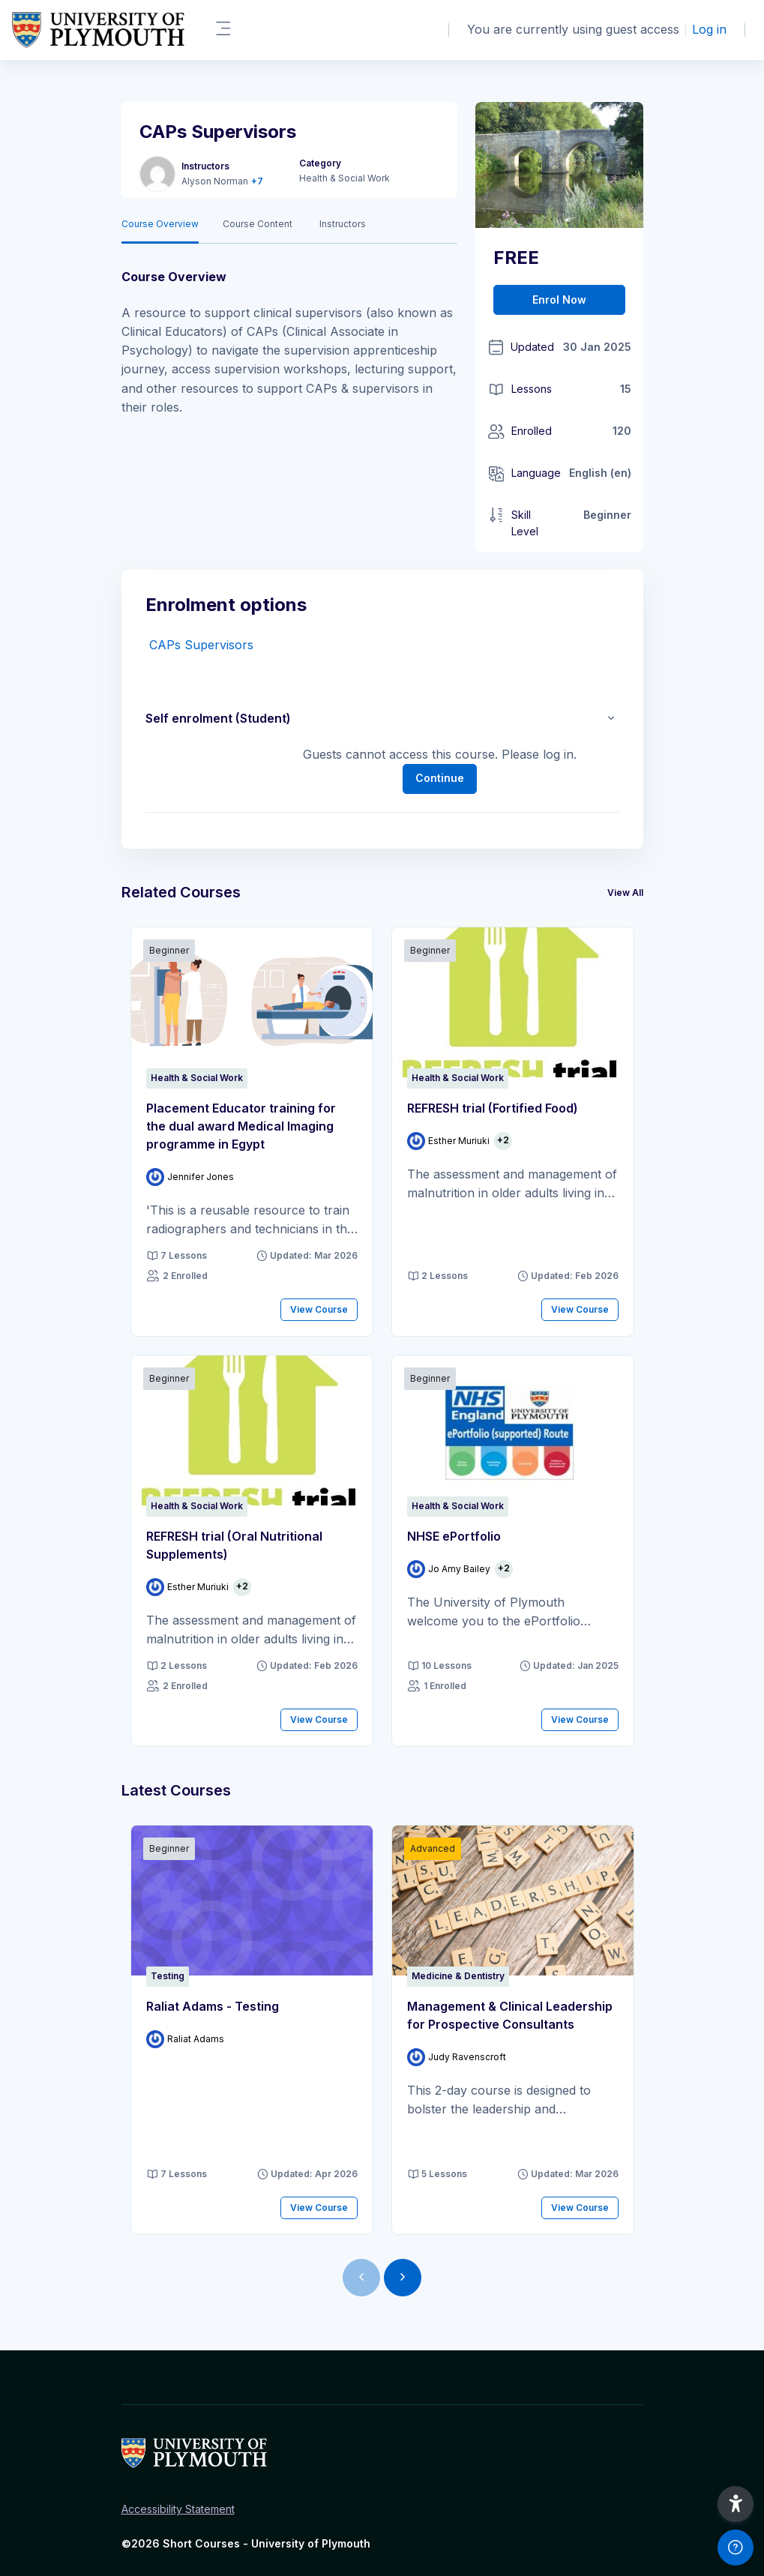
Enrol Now (559, 299)
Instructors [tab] (342, 223)
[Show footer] (736, 2548)
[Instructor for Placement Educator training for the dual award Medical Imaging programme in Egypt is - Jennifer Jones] (190, 1177)
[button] (611, 718)
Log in (709, 29)
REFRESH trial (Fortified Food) (492, 1108)
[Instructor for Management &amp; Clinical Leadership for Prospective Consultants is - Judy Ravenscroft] (456, 2057)
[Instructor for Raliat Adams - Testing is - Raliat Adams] (185, 2039)
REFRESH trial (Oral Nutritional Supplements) (234, 1545)
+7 (257, 181)
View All (625, 892)
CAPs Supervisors (201, 644)
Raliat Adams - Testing (212, 2006)
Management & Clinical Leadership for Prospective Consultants (510, 2015)
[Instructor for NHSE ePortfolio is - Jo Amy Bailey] (448, 1569)
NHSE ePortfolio (454, 1536)
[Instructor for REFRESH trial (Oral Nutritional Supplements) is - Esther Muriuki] (187, 1587)
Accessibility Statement (178, 2509)
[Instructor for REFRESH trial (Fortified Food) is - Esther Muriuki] (448, 1141)
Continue (439, 777)
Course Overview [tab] (160, 223)
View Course (319, 1309)
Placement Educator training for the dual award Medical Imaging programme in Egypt (241, 1126)
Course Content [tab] (257, 223)
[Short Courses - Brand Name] (98, 30)
